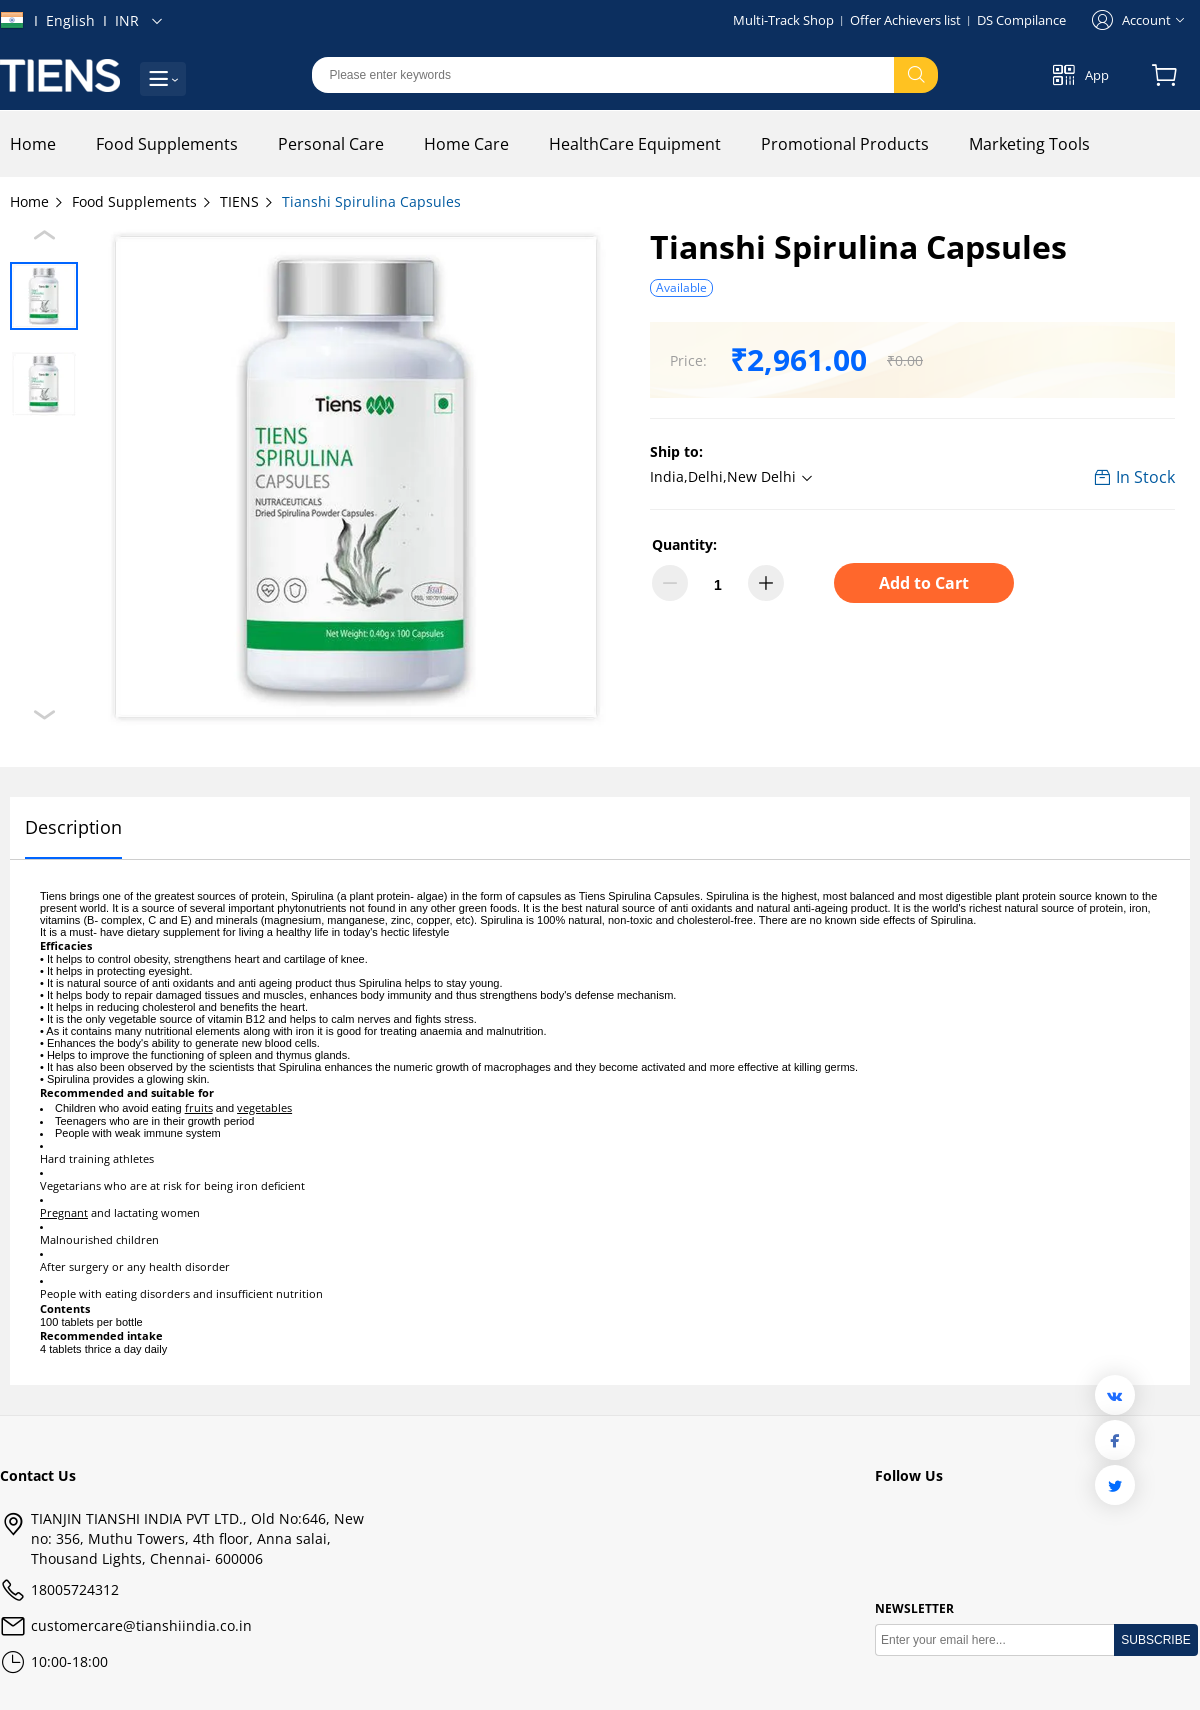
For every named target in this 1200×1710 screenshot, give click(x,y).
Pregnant (64, 1212)
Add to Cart (924, 583)
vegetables (264, 1107)
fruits (199, 1107)
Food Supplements (142, 201)
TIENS (247, 201)
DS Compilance (1021, 20)
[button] (734, 478)
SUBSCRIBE (1155, 1640)
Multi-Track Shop (783, 20)
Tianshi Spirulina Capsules (371, 201)
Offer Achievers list (905, 20)
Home (37, 201)
